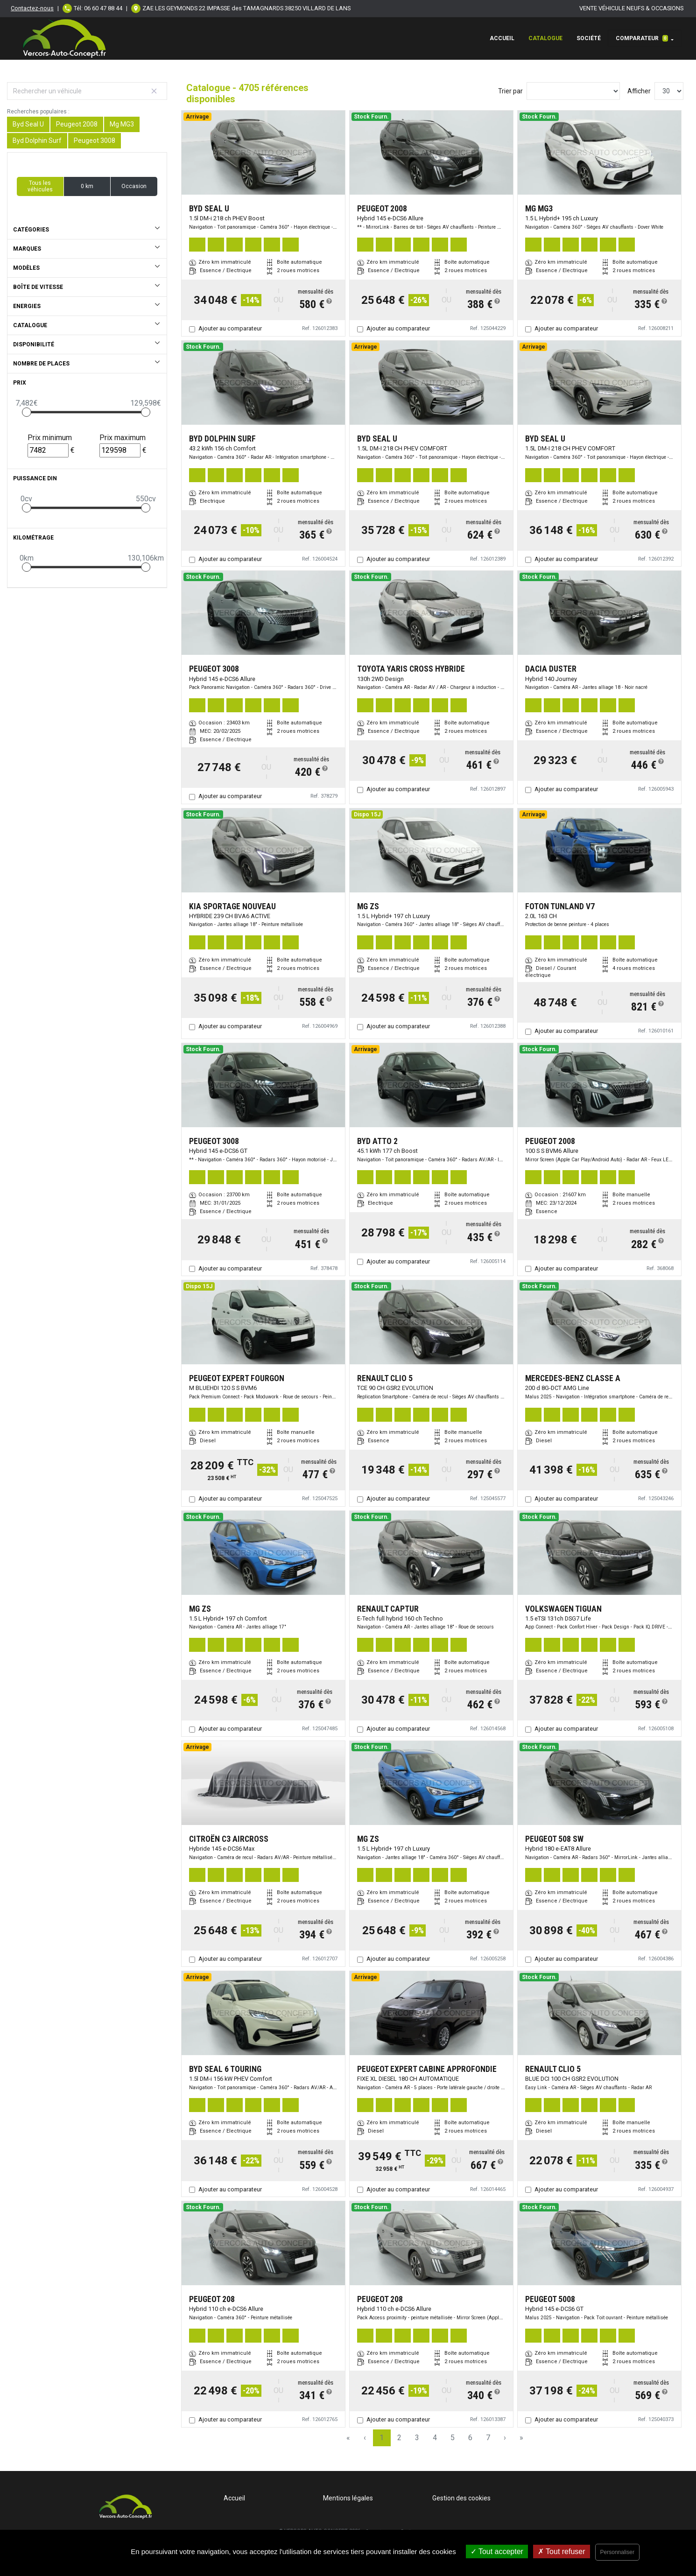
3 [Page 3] (417, 2437)
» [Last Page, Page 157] (521, 2437)
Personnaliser (617, 2552)
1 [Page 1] (382, 2437)
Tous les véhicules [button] (40, 186)
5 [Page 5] (452, 2437)
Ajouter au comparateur (230, 328)
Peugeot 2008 (77, 124)
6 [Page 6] (470, 2437)
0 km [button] (87, 186)
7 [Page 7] (488, 2437)
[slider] (26, 412)
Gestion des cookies (461, 2498)
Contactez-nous (32, 8)
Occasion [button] (134, 186)
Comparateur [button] (642, 38)
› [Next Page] (505, 2437)
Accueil (502, 38)
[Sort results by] (573, 91)
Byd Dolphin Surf (37, 140)
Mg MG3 (122, 124)
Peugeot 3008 (94, 140)
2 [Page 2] (399, 2437)
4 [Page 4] (435, 2437)
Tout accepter (497, 2551)
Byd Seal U (28, 124)
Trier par (510, 91)
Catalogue (545, 38)
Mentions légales (348, 2498)
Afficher (639, 91)
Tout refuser (561, 2551)
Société (588, 38)
